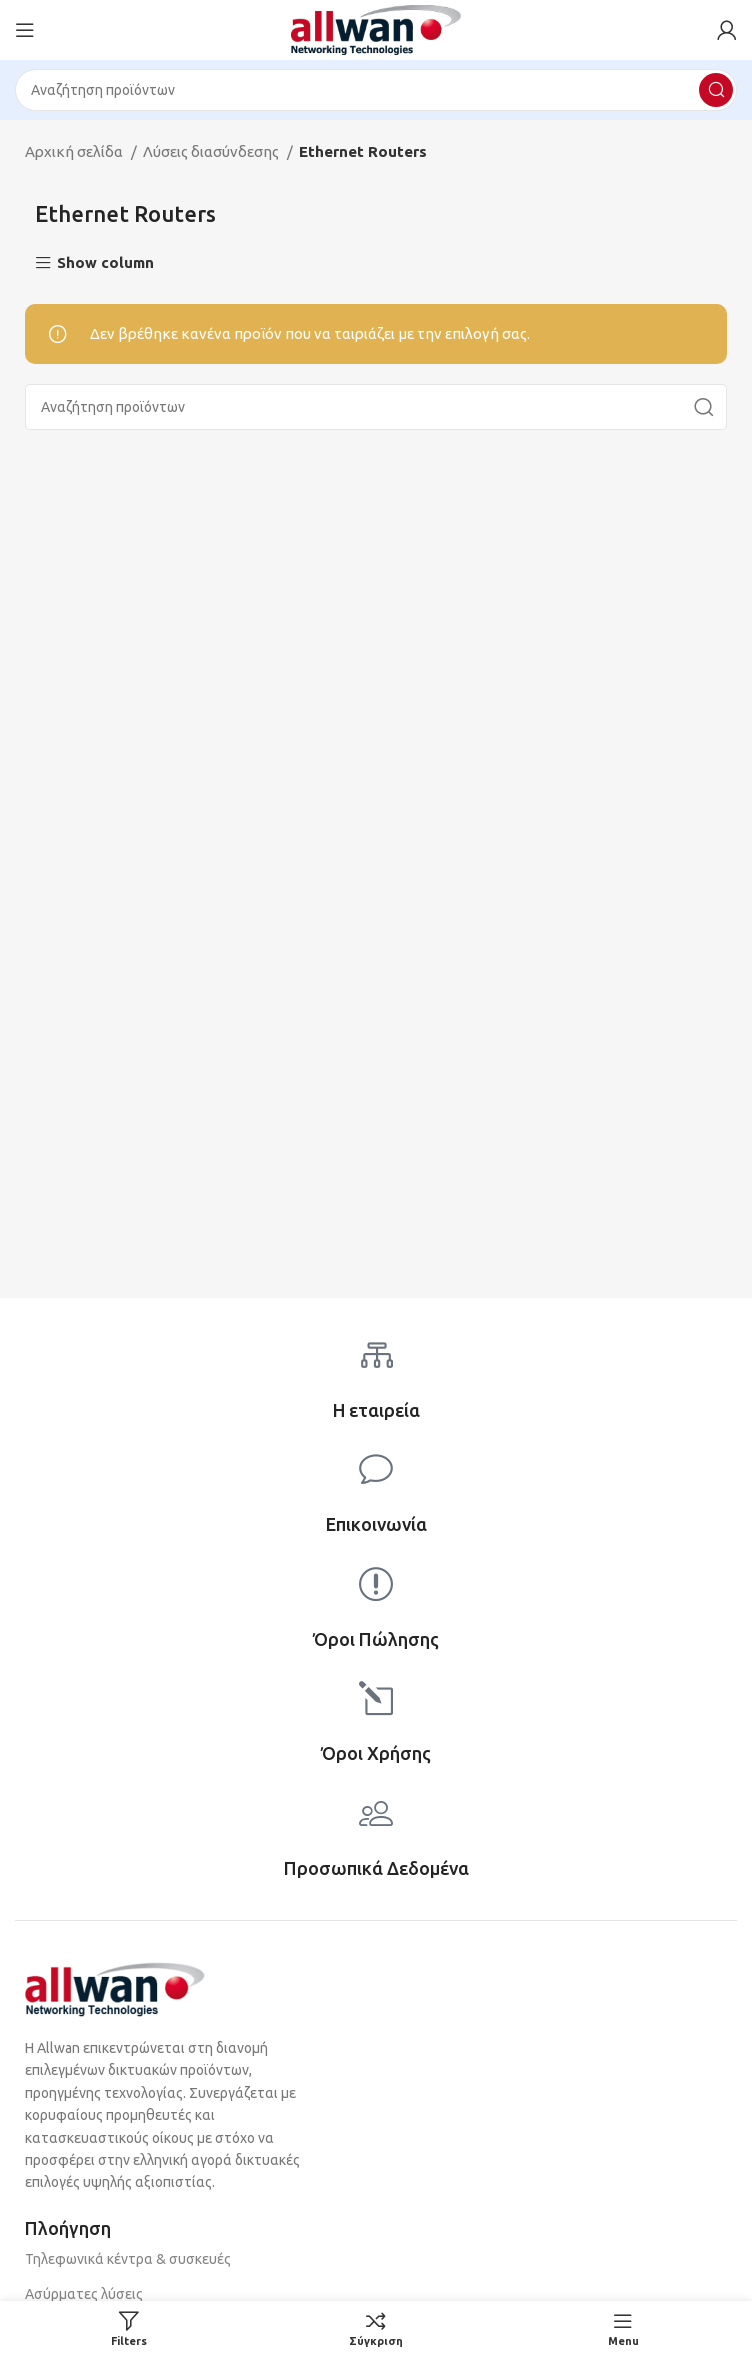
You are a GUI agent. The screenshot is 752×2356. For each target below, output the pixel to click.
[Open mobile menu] (25, 30)
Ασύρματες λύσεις (84, 2294)
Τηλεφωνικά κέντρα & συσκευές (128, 2259)
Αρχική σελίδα (75, 151)
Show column (105, 263)
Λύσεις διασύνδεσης (212, 151)
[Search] (376, 90)
